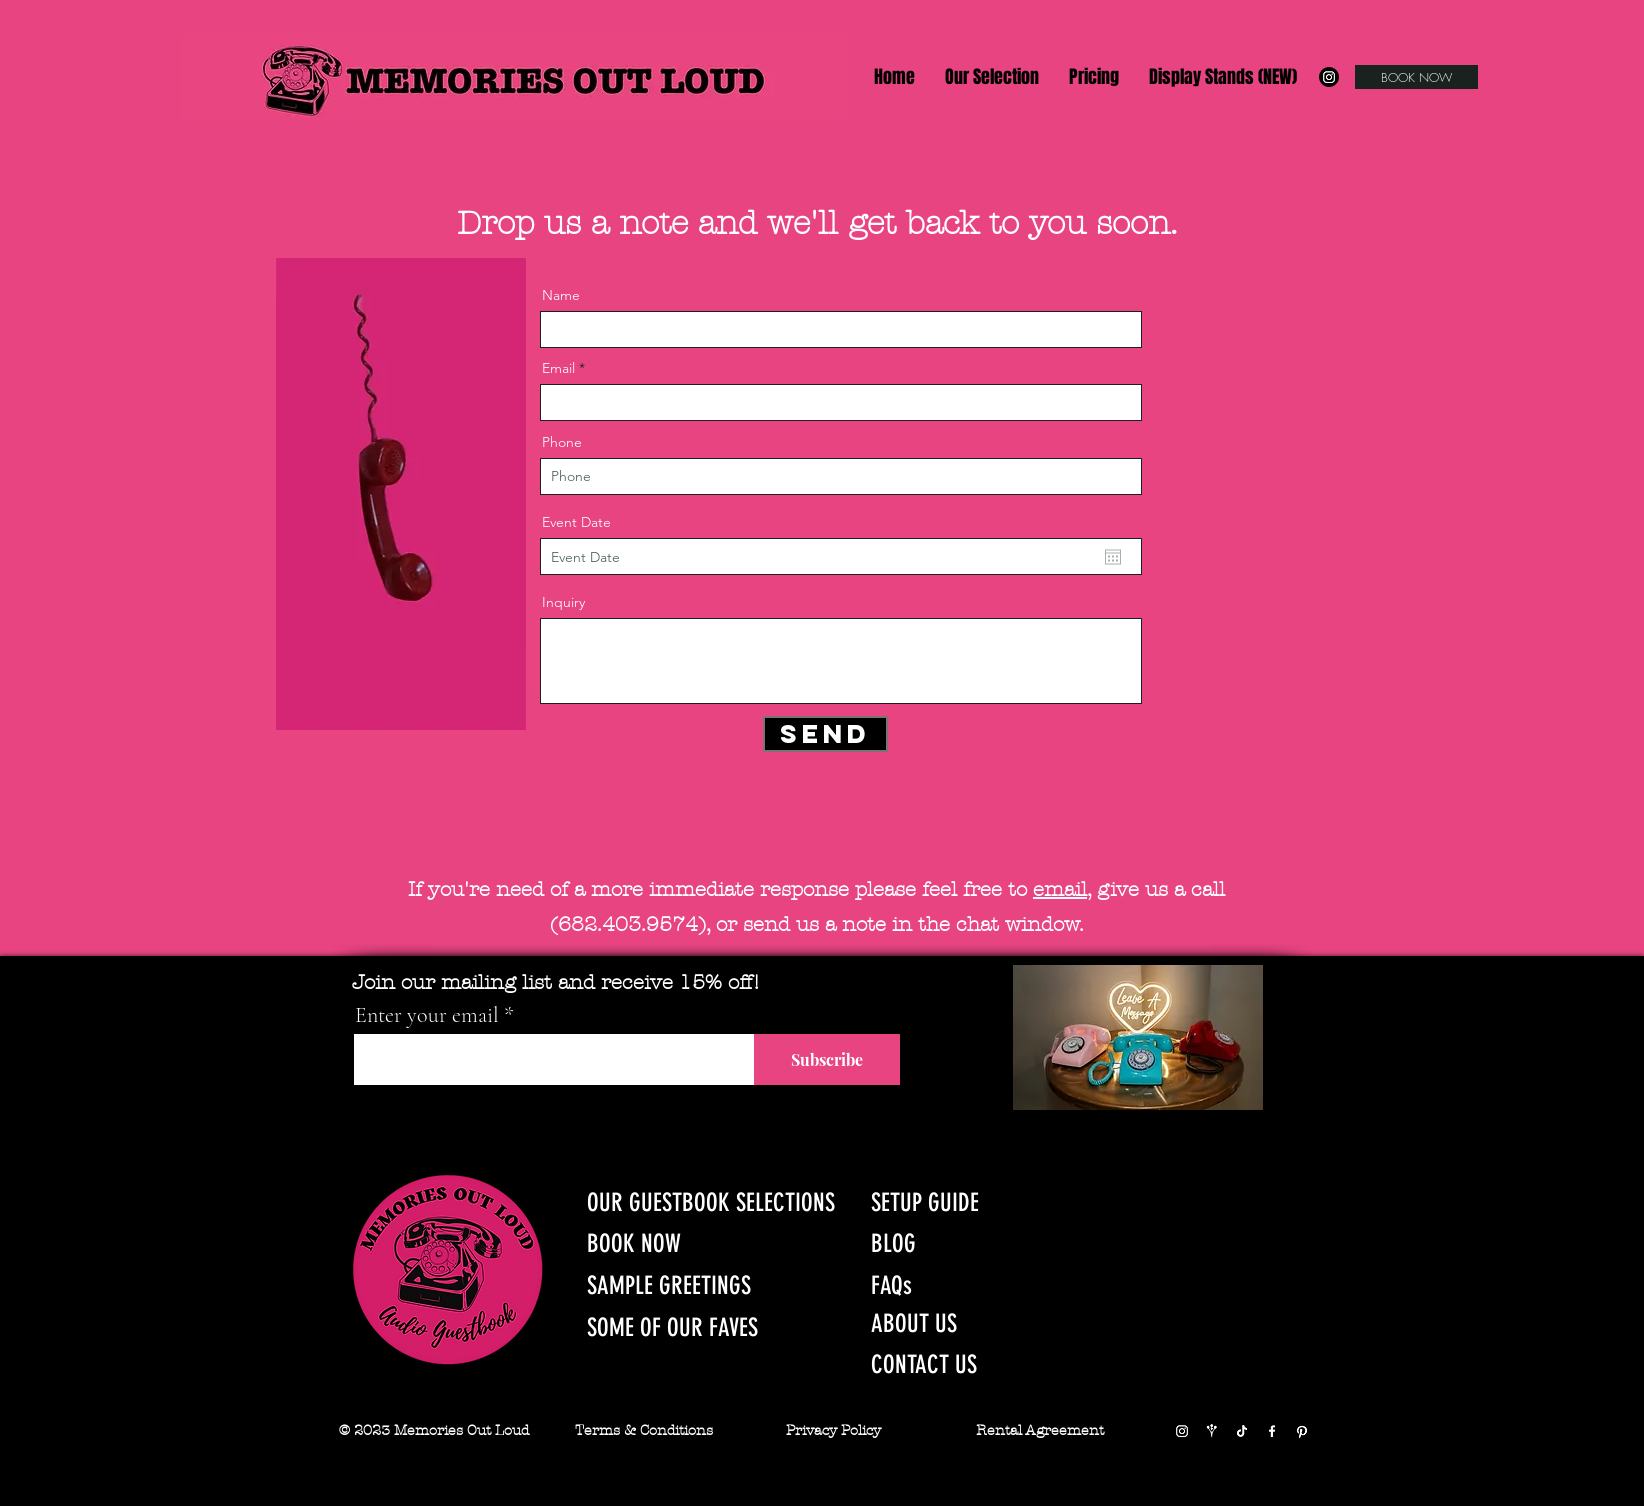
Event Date (576, 522)
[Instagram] (1329, 77)
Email (558, 368)
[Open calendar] (1113, 557)
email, (1062, 889)
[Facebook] (1272, 1431)
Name (561, 295)
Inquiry (563, 602)
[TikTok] (1242, 1431)
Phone (562, 442)
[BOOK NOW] (1416, 77)
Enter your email (427, 1015)
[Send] (825, 734)
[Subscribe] (827, 1059)
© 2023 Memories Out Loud (434, 1430)
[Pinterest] (1302, 1431)
